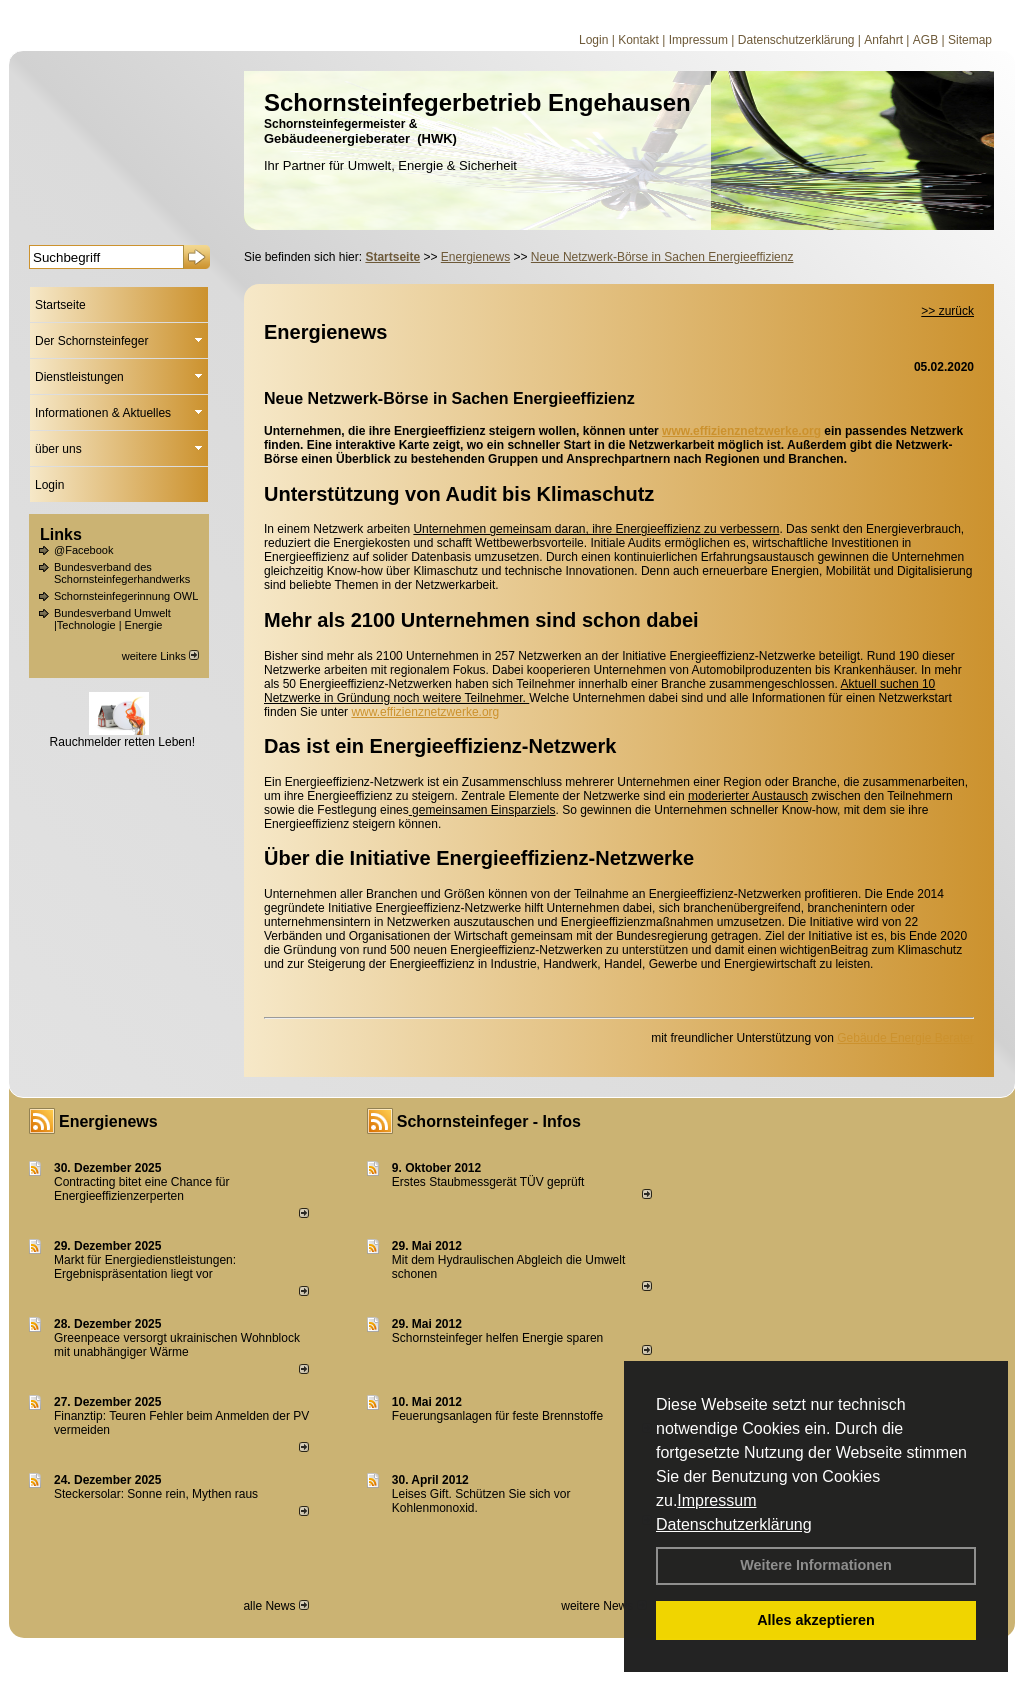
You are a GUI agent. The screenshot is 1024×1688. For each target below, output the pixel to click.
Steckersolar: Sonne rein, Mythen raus (156, 1494)
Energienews (108, 1121)
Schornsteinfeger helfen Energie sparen (497, 1338)
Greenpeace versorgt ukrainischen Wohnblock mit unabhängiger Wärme (177, 1345)
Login (593, 40)
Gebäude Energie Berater (905, 1038)
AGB (925, 40)
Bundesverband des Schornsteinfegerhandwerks (122, 573)
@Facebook (83, 550)
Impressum (716, 1500)
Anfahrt (883, 40)
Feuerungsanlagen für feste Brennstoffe (497, 1416)
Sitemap (970, 40)
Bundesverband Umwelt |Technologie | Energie (112, 619)
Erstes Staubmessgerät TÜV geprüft (488, 1182)
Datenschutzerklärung (734, 1524)
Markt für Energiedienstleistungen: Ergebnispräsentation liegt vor (145, 1267)
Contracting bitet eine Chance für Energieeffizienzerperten (141, 1189)
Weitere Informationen (816, 1565)
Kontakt (638, 40)
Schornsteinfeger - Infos (489, 1121)
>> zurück (947, 311)
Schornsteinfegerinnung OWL (126, 596)
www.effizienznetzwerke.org (741, 431)
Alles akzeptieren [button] (816, 1620)
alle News (275, 1606)
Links (61, 534)
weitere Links (160, 656)
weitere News (603, 1606)
